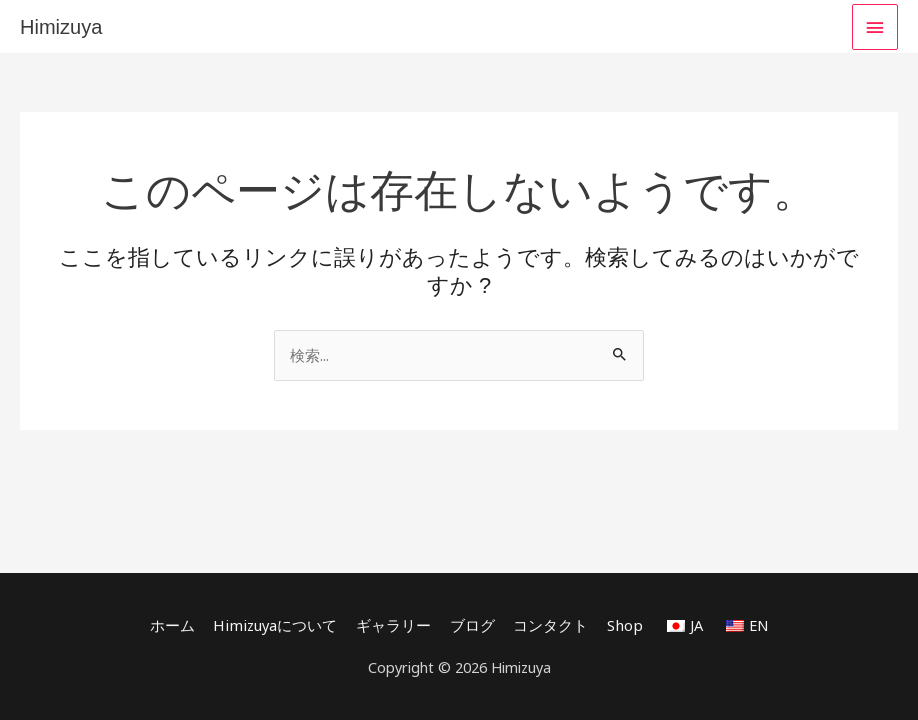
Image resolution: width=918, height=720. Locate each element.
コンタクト (549, 625)
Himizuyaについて (277, 625)
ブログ (471, 625)
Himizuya (61, 27)
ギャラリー (392, 625)
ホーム (175, 625)
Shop (623, 625)
